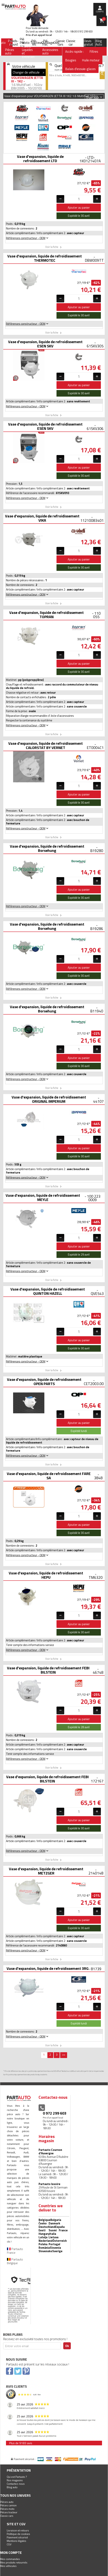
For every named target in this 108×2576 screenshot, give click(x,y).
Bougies (70, 60)
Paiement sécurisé (17, 2537)
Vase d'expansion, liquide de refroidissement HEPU (46, 1575)
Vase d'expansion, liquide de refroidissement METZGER (46, 1871)
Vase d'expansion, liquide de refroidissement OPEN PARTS (44, 1381)
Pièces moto (7, 2509)
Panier (104, 19)
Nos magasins (15, 2480)
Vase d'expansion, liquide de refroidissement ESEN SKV (45, 344)
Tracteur (36, 42)
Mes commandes (10, 2559)
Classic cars (60, 42)
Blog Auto (98, 42)
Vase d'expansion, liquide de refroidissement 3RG (48, 1968)
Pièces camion (8, 2505)
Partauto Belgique (15, 2261)
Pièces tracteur (8, 2512)
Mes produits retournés (13, 2562)
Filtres (93, 51)
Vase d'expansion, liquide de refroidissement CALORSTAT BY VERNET (45, 745)
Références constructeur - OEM (27, 238)
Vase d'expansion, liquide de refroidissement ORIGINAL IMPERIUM (49, 1099)
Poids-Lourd (14, 42)
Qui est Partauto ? (17, 2477)
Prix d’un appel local (39, 35)
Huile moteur (91, 60)
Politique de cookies (18, 2534)
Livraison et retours (18, 2530)
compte (100, 11)
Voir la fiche (54, 247)
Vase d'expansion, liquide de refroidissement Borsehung (47, 848)
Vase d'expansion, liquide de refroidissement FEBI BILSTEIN (48, 1670)
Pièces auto (7, 2502)
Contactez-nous (16, 2484)
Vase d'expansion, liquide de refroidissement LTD (40, 158)
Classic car (70, 42)
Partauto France (15, 2251)
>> (63, 2054)
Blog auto (12, 2487)
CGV (9, 2544)
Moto (26, 42)
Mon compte (11, 2552)
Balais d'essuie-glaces (80, 69)
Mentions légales (16, 2541)
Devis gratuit (88, 42)
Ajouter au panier (79, 207)
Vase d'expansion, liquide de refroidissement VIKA (42, 518)
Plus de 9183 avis (20, 2443)
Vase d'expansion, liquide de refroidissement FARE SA (49, 1476)
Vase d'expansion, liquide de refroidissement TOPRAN (46, 614)
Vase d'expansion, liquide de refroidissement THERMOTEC (44, 258)
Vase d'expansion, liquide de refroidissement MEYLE (43, 1197)
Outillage (47, 42)
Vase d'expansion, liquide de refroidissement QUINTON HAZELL (47, 1291)
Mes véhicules (8, 2566)
